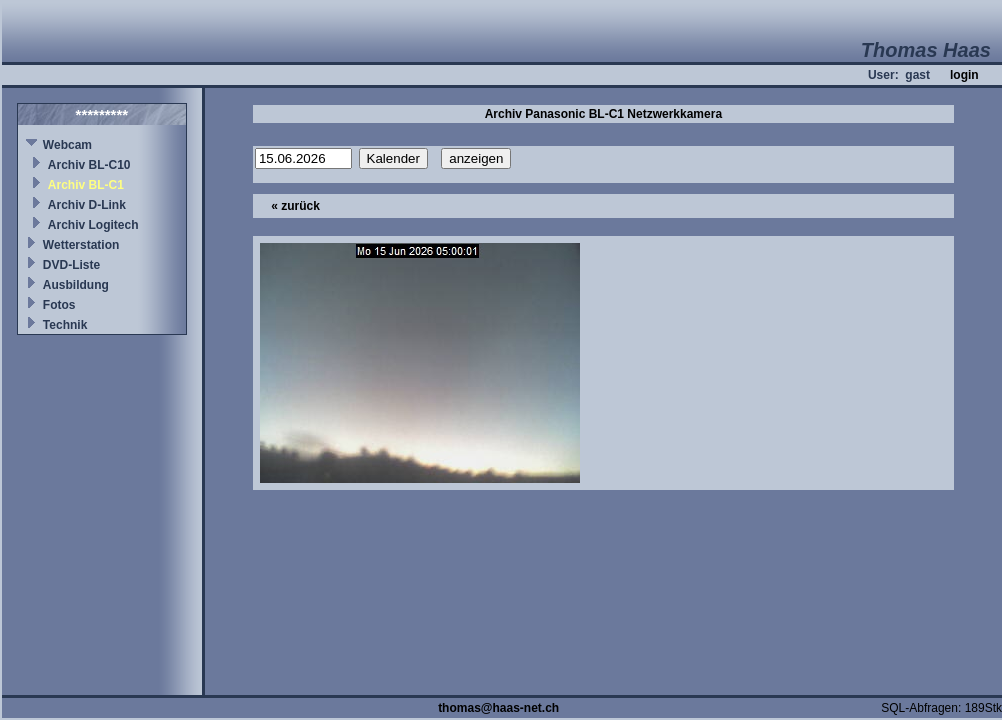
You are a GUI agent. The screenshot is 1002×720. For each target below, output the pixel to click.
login (964, 75)
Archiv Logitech (93, 225)
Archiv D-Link (87, 205)
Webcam (67, 145)
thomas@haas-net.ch (498, 708)
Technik (65, 325)
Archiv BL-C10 (89, 165)
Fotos (59, 305)
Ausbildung (76, 285)
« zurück (295, 206)
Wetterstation (81, 245)
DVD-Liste (71, 265)
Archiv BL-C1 (86, 185)
